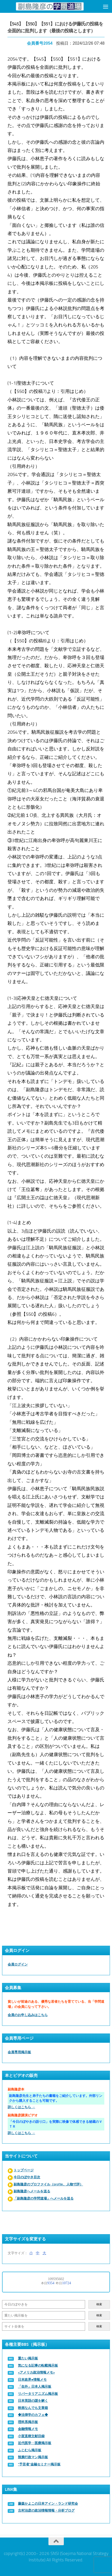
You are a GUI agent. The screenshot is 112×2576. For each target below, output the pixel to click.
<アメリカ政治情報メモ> (36, 2372)
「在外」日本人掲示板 (34, 2386)
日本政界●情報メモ (32, 2379)
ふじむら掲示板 (29, 2450)
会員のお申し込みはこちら (28, 2015)
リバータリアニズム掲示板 (38, 2394)
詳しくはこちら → (21, 2107)
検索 (99, 2304)
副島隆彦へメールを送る (32, 2191)
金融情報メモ (28, 2429)
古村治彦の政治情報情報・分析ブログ (46, 2510)
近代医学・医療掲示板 (34, 2443)
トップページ (24, 2170)
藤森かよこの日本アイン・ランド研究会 (48, 2503)
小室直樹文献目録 (31, 2436)
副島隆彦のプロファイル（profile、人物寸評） (48, 2184)
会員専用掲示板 (19, 2052)
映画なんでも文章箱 (33, 2408)
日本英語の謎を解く (33, 2401)
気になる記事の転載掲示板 (38, 2365)
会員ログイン (18, 1964)
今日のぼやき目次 (27, 2177)
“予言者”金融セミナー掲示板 (39, 2464)
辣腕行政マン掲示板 (33, 2457)
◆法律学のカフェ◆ (33, 2415)
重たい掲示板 (28, 2358)
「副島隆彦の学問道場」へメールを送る (44, 2198)
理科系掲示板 (28, 2422)
